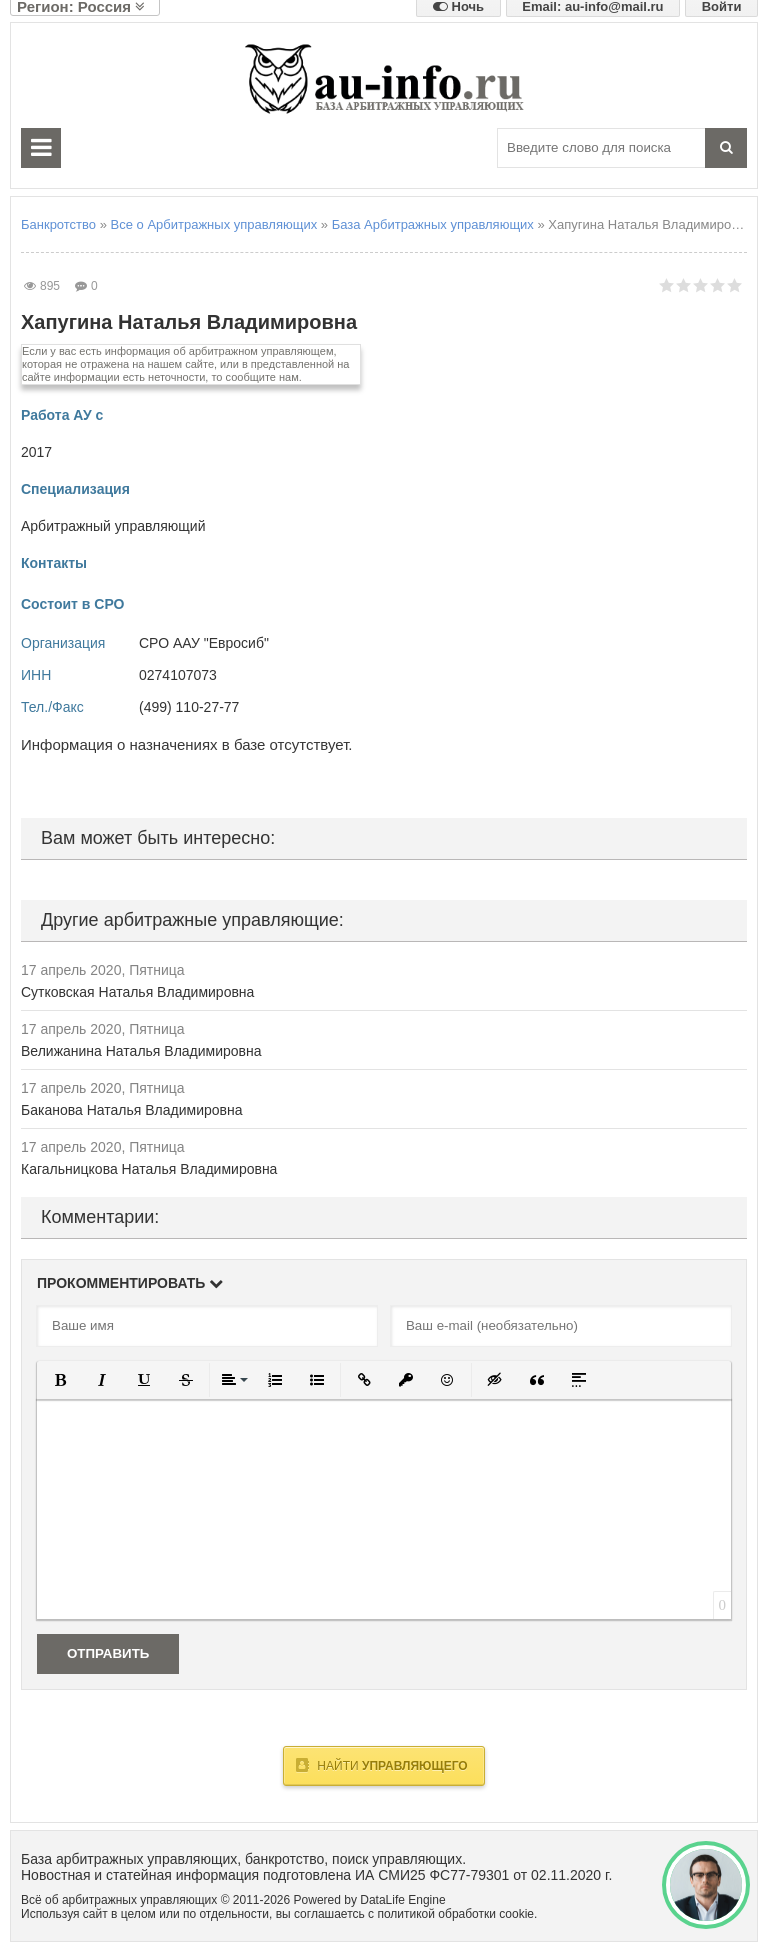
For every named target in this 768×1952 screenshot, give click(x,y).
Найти (381, 1765)
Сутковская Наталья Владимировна (137, 992)
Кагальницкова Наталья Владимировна (149, 1169)
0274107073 (178, 675)
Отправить (108, 1653)
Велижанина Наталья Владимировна (141, 1051)
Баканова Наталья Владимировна (131, 1110)
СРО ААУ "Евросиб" (204, 643)
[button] (60, 1380)
